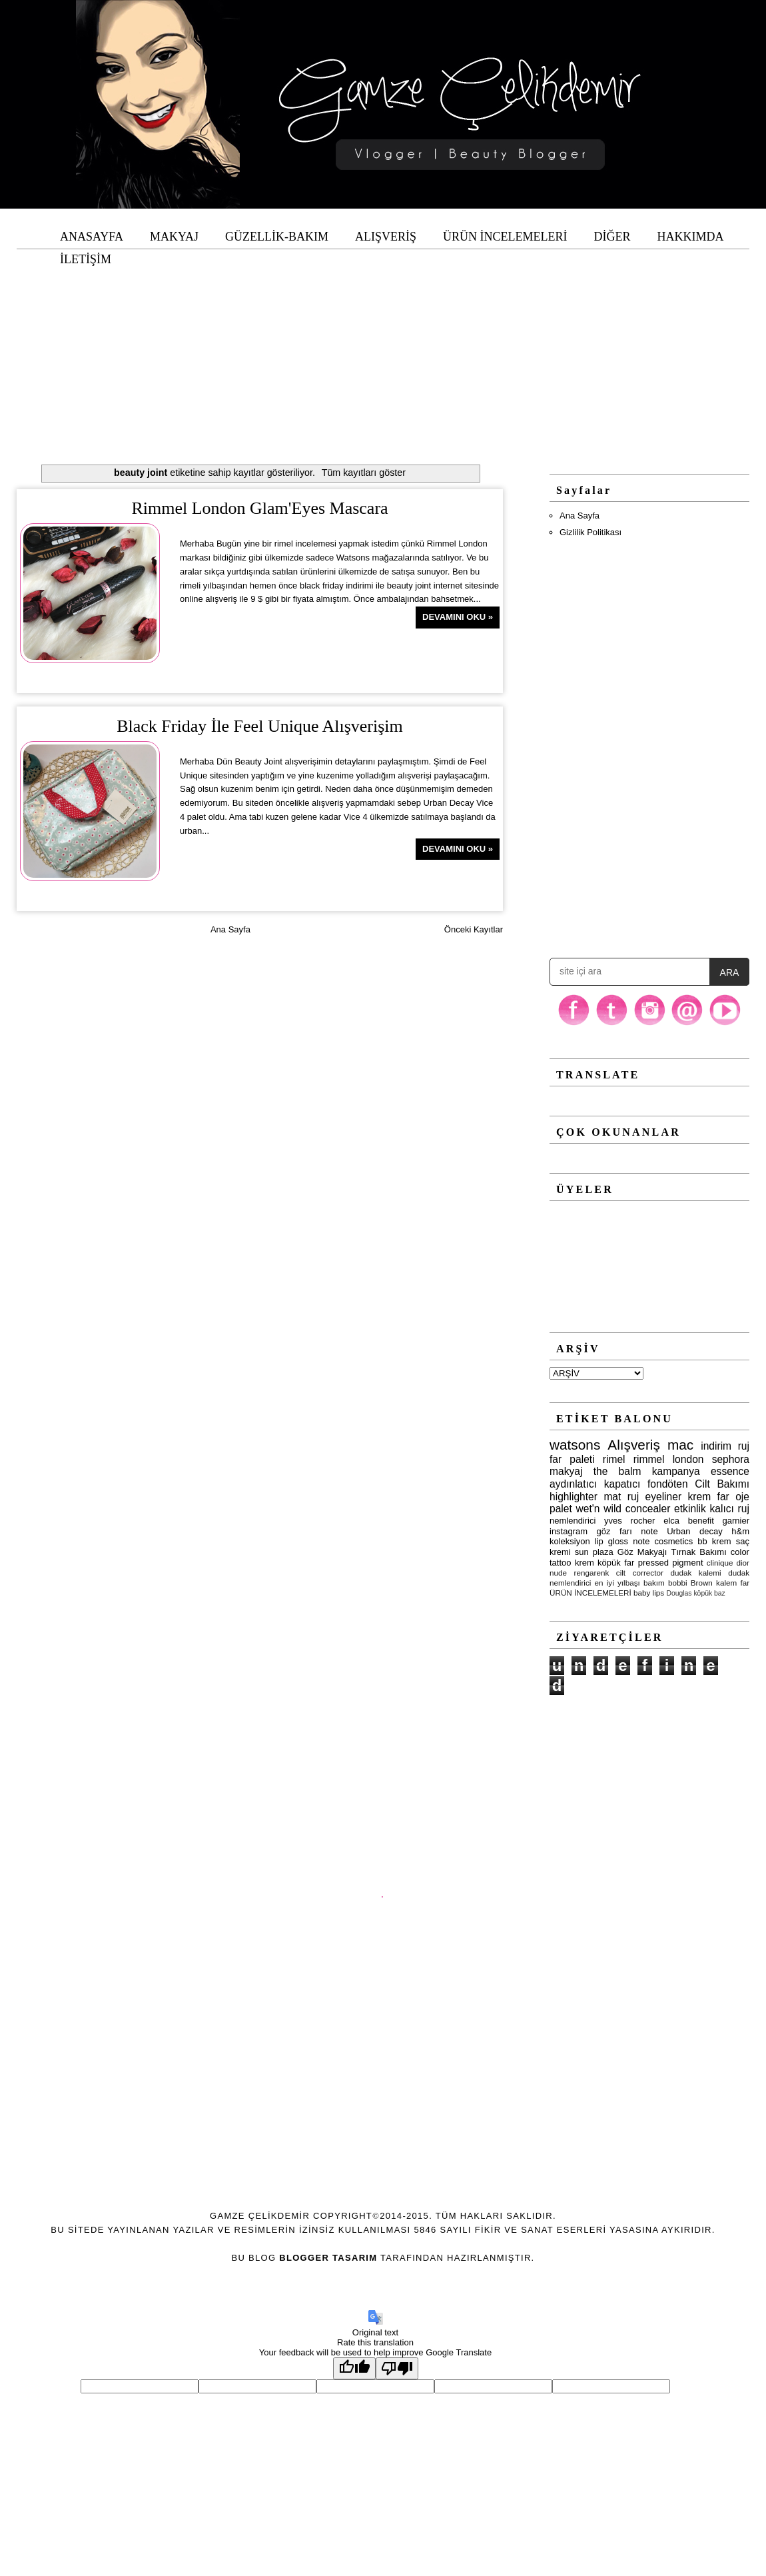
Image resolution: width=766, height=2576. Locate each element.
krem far (708, 1496)
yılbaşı (628, 1582)
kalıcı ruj (729, 1508)
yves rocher (629, 1521)
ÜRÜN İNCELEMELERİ (590, 1592)
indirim (716, 1446)
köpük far (615, 1563)
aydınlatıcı (573, 1484)
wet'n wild (599, 1508)
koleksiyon (570, 1541)
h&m (740, 1531)
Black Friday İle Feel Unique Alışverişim (260, 726)
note (649, 1531)
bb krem (714, 1541)
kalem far (732, 1582)
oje (742, 1496)
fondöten (667, 1484)
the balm (617, 1471)
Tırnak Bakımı (698, 1552)
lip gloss (611, 1541)
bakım (654, 1582)
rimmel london (668, 1459)
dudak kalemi (695, 1572)
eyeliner (663, 1496)
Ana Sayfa (230, 929)
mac (680, 1444)
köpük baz (709, 1593)
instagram (568, 1531)
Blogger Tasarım (328, 2258)
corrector (648, 1572)
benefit (701, 1521)
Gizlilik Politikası (590, 532)
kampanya (676, 1471)
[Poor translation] (397, 2368)
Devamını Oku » (457, 617)
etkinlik (690, 1508)
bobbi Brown (690, 1582)
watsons (575, 1444)
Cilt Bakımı (722, 1484)
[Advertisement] (383, 342)
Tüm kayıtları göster (364, 472)
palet (561, 1508)
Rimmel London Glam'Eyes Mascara (259, 508)
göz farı (614, 1531)
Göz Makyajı (642, 1552)
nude (558, 1572)
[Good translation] (354, 2368)
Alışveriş (633, 1444)
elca (671, 1521)
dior (742, 1562)
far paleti (572, 1459)
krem (584, 1563)
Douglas (678, 1593)
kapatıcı (622, 1484)
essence (730, 1471)
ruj (743, 1446)
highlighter (573, 1496)
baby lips (648, 1592)
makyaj (566, 1471)
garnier (736, 1521)
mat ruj (621, 1496)
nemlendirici (572, 1521)
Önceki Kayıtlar (473, 929)
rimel (614, 1459)
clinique (720, 1562)
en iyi (604, 1582)
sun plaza (594, 1552)
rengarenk (591, 1572)
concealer (648, 1508)
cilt (620, 1572)
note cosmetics (663, 1541)
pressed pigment (670, 1563)
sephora (730, 1459)
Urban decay (695, 1531)
